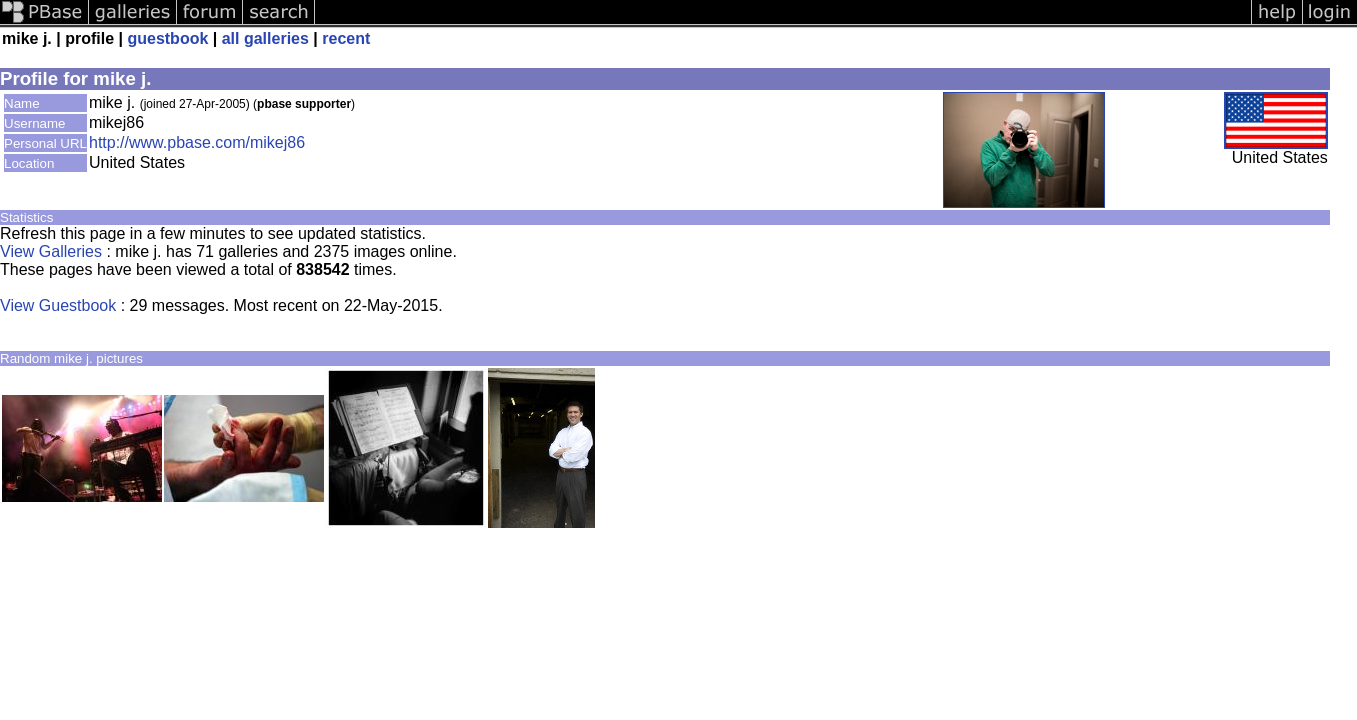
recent (346, 38)
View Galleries (51, 251)
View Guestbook (58, 305)
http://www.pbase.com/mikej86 (197, 142)
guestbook (167, 38)
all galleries (265, 38)
